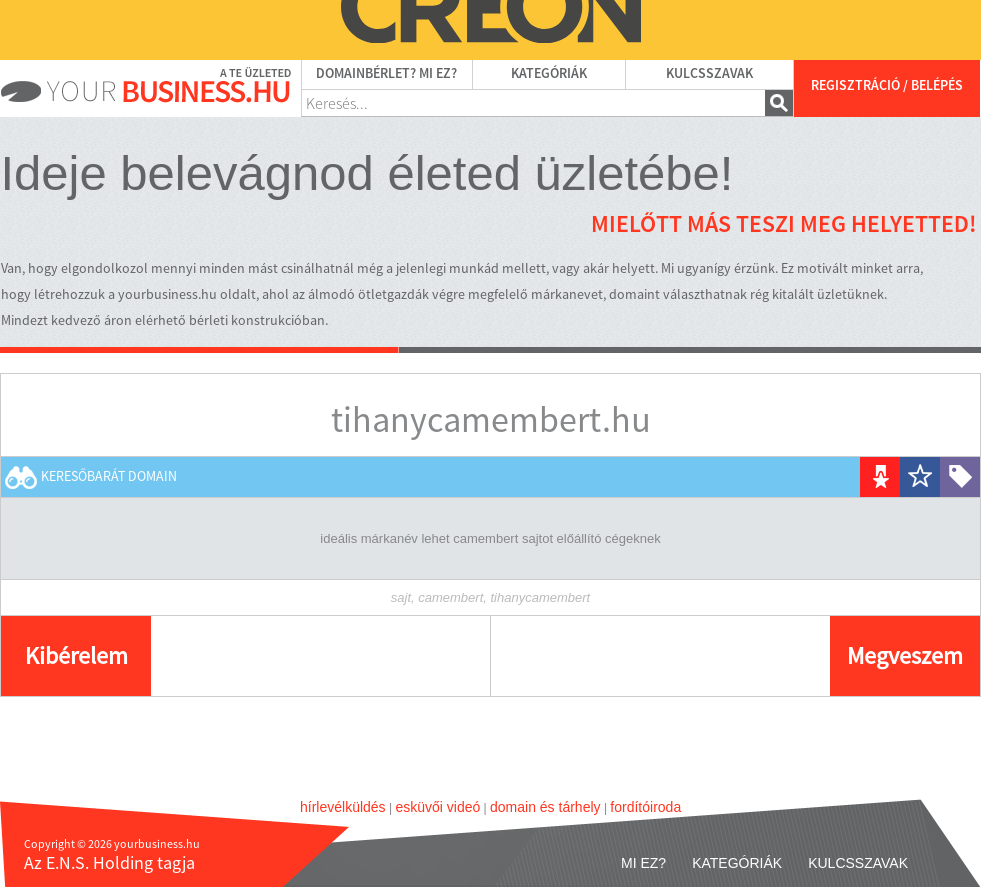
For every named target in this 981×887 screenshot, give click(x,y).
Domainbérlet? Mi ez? (386, 74)
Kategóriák (549, 74)
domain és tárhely (545, 807)
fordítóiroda (645, 807)
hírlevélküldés (343, 807)
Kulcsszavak (709, 74)
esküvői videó (437, 807)
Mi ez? (643, 863)
